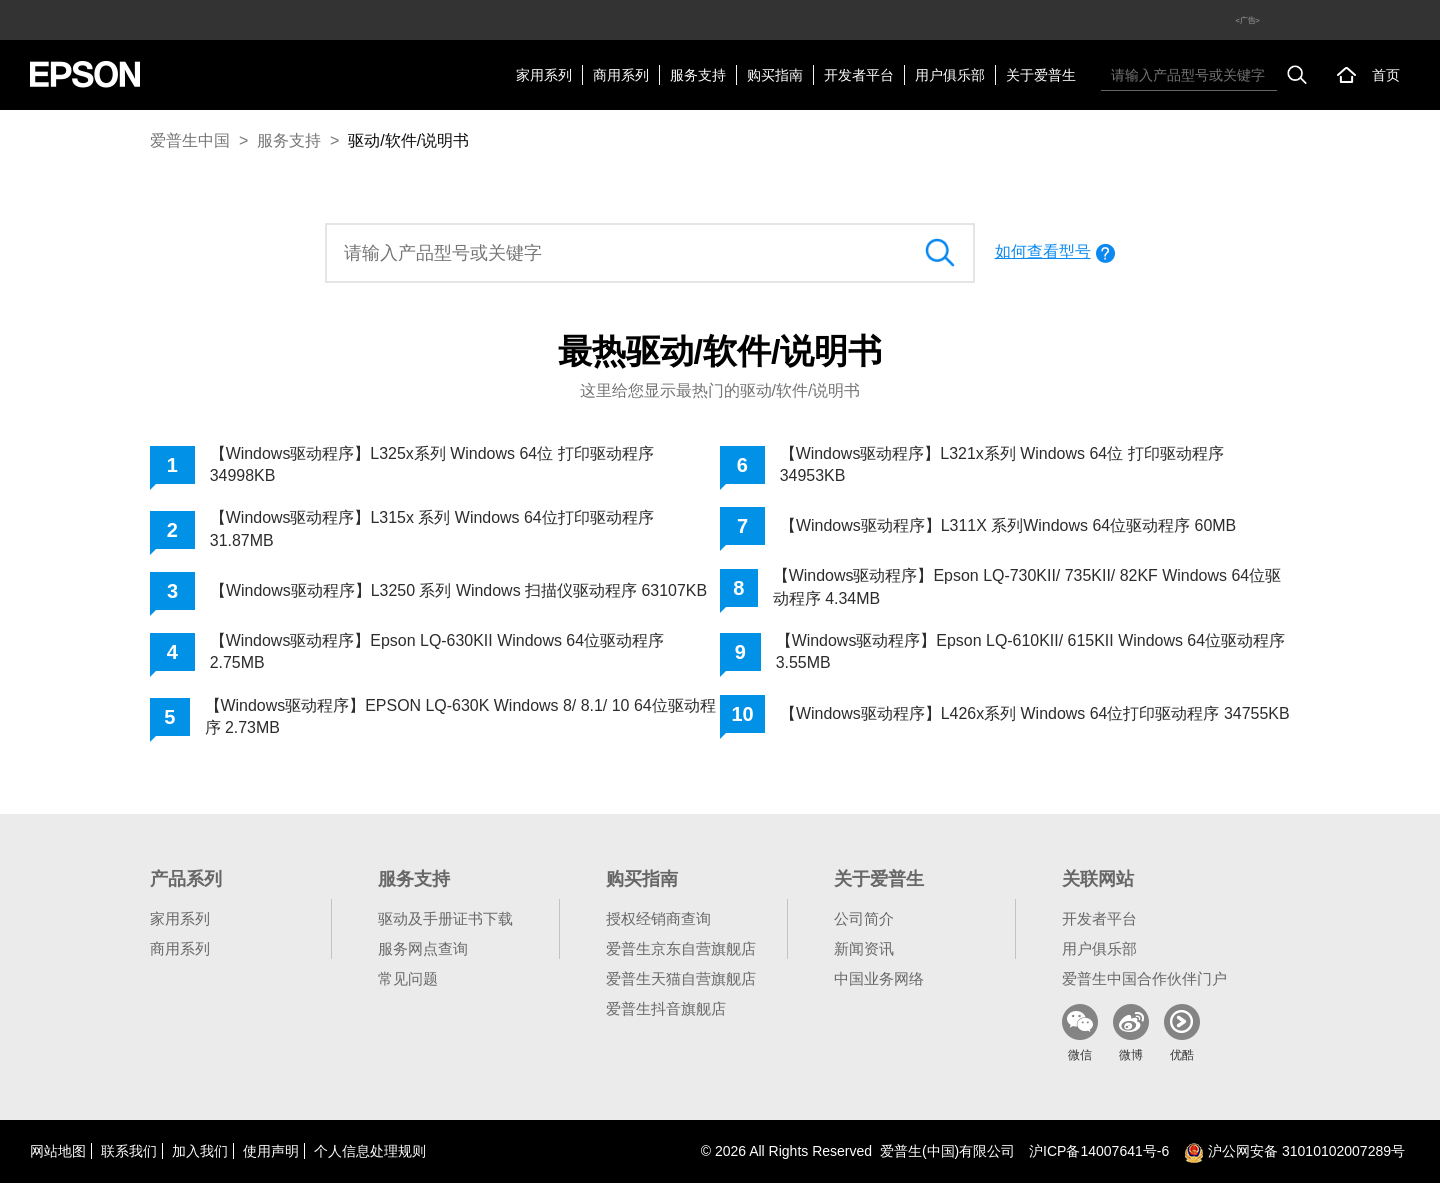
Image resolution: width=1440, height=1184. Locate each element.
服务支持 (698, 75)
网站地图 (58, 1152)
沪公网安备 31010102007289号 (1294, 1152)
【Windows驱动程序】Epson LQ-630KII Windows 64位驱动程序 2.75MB (437, 651)
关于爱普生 (1041, 75)
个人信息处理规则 (370, 1152)
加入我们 (200, 1152)
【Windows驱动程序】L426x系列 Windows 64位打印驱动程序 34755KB (1000, 716)
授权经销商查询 (658, 919)
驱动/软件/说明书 (408, 140)
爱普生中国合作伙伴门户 (1144, 979)
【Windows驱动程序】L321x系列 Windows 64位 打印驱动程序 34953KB (1002, 464)
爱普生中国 (190, 140)
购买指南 (775, 75)
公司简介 (864, 919)
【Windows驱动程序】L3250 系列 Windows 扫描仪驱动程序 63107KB (459, 590)
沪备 (1099, 1152)
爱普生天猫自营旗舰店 (681, 979)
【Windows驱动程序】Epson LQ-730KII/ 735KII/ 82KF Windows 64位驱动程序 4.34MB (1028, 586)
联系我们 (129, 1152)
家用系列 (544, 75)
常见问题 (408, 979)
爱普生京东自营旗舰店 (681, 949)
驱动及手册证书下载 (445, 919)
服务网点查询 (423, 949)
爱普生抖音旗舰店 (666, 1009)
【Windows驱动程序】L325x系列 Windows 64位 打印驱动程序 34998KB (432, 464)
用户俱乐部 (950, 75)
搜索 (1297, 75)
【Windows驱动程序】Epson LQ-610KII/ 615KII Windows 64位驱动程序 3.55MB (1031, 651)
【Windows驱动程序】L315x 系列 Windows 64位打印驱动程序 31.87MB (432, 528)
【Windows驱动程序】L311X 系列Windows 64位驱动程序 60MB (1008, 525)
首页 (1386, 75)
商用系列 (621, 75)
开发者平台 (859, 75)
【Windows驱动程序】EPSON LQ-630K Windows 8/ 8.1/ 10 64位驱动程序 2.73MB (460, 716)
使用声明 (271, 1152)
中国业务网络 (879, 979)
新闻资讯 (864, 949)
